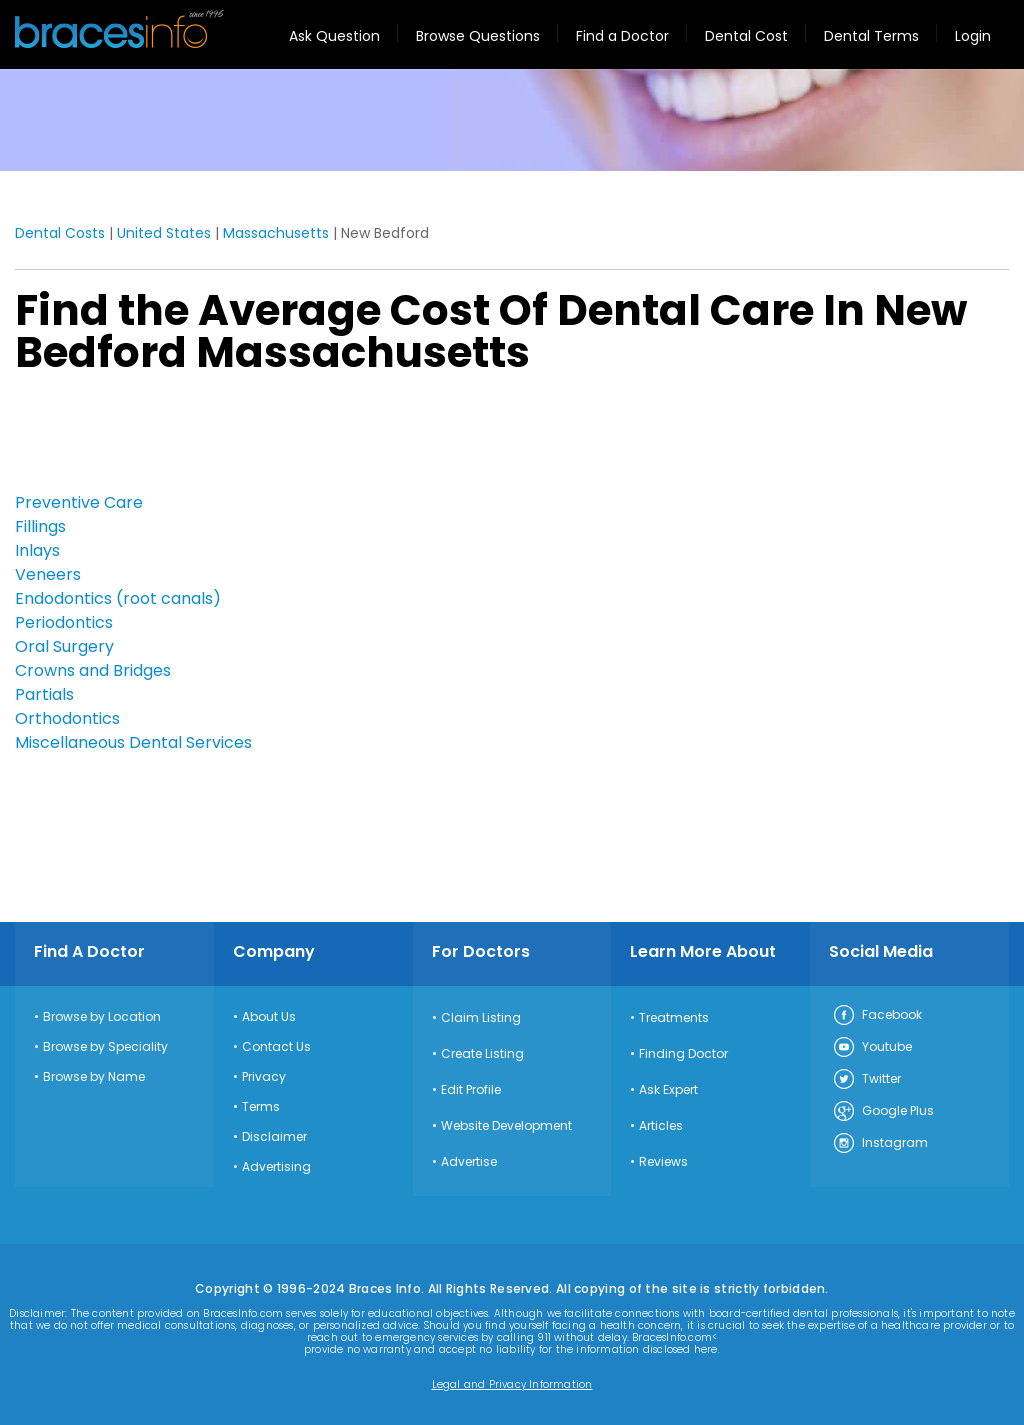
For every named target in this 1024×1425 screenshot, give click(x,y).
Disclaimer (274, 1137)
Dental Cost (746, 36)
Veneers (48, 574)
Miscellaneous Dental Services (133, 742)
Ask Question (334, 36)
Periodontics (64, 622)
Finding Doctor (683, 1054)
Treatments (674, 1018)
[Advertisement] (115, 439)
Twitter (866, 1080)
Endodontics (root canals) (118, 598)
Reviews (663, 1162)
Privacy (264, 1077)
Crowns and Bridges (93, 670)
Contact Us (276, 1047)
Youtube (872, 1048)
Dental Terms (871, 36)
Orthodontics (67, 718)
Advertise (469, 1162)
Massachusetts (276, 233)
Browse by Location (102, 1017)
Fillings (40, 526)
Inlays (37, 550)
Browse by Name (94, 1077)
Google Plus (883, 1112)
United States (164, 233)
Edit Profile (471, 1090)
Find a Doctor (622, 36)
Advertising (276, 1167)
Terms (261, 1107)
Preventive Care (79, 502)
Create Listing (482, 1054)
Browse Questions (478, 36)
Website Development (506, 1126)
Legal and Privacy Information (512, 1385)
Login (973, 36)
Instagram (880, 1144)
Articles (661, 1126)
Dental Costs (60, 233)
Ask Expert (668, 1090)
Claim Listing (481, 1018)
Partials (44, 694)
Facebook (877, 1016)
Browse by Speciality (105, 1047)
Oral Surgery (64, 646)
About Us (269, 1017)
